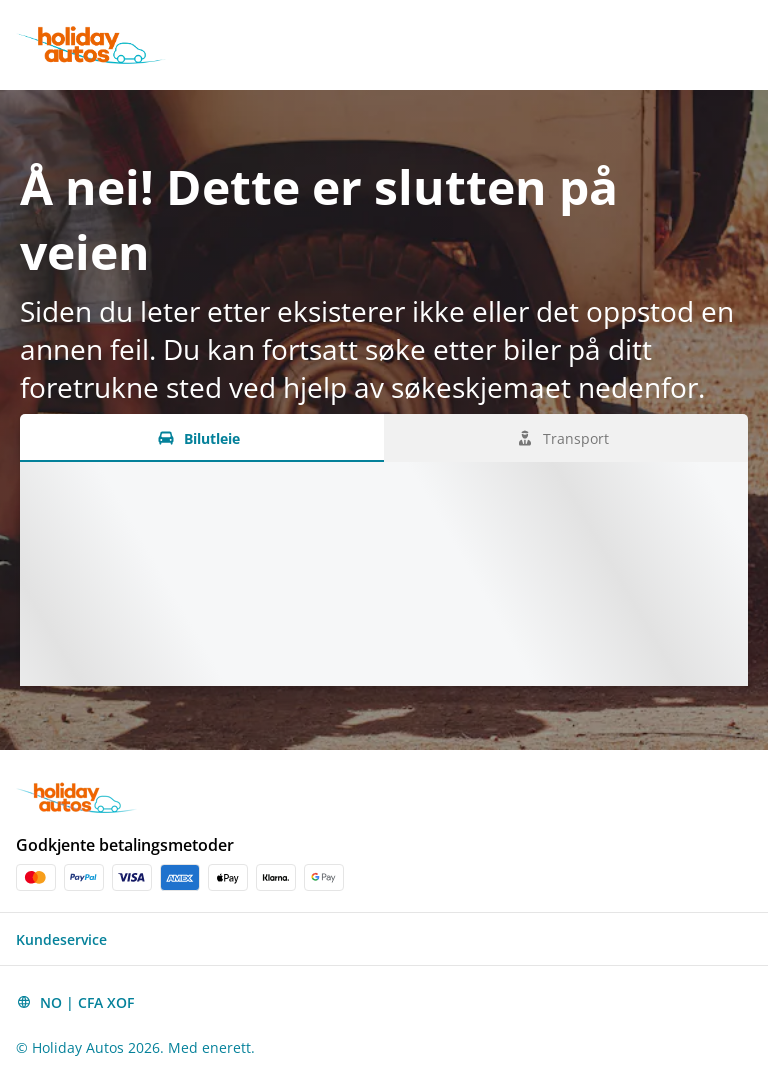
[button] (384, 939)
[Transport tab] (566, 438)
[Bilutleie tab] (202, 438)
